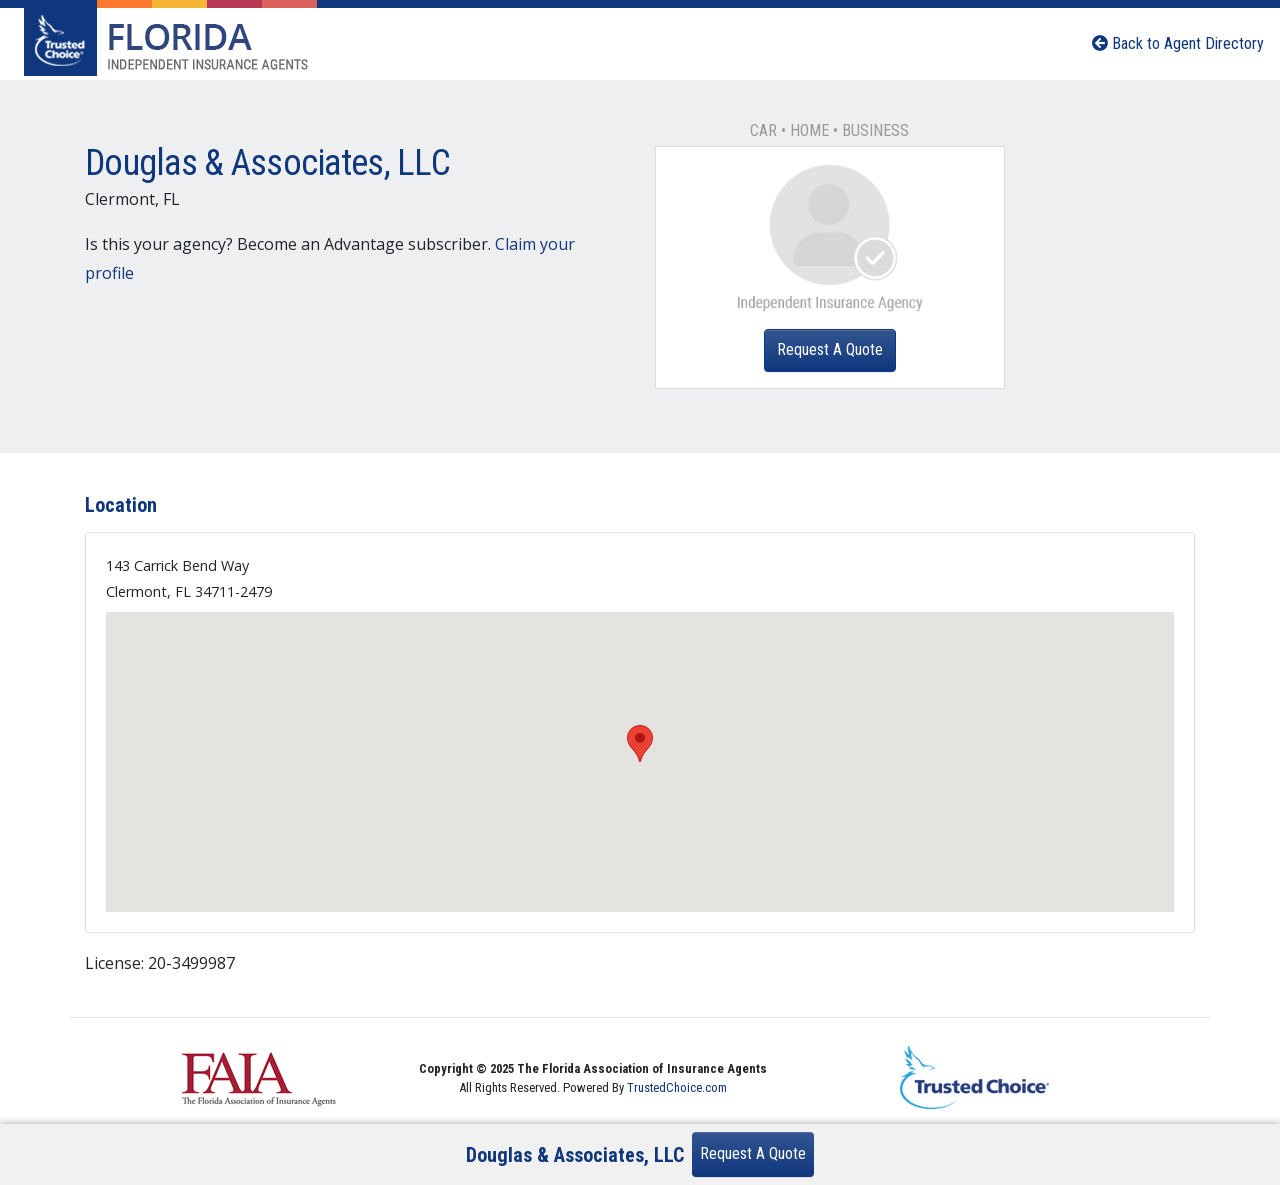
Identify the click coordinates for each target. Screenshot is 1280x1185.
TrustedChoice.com (677, 1087)
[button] (640, 743)
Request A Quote (830, 349)
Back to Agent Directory (1178, 43)
